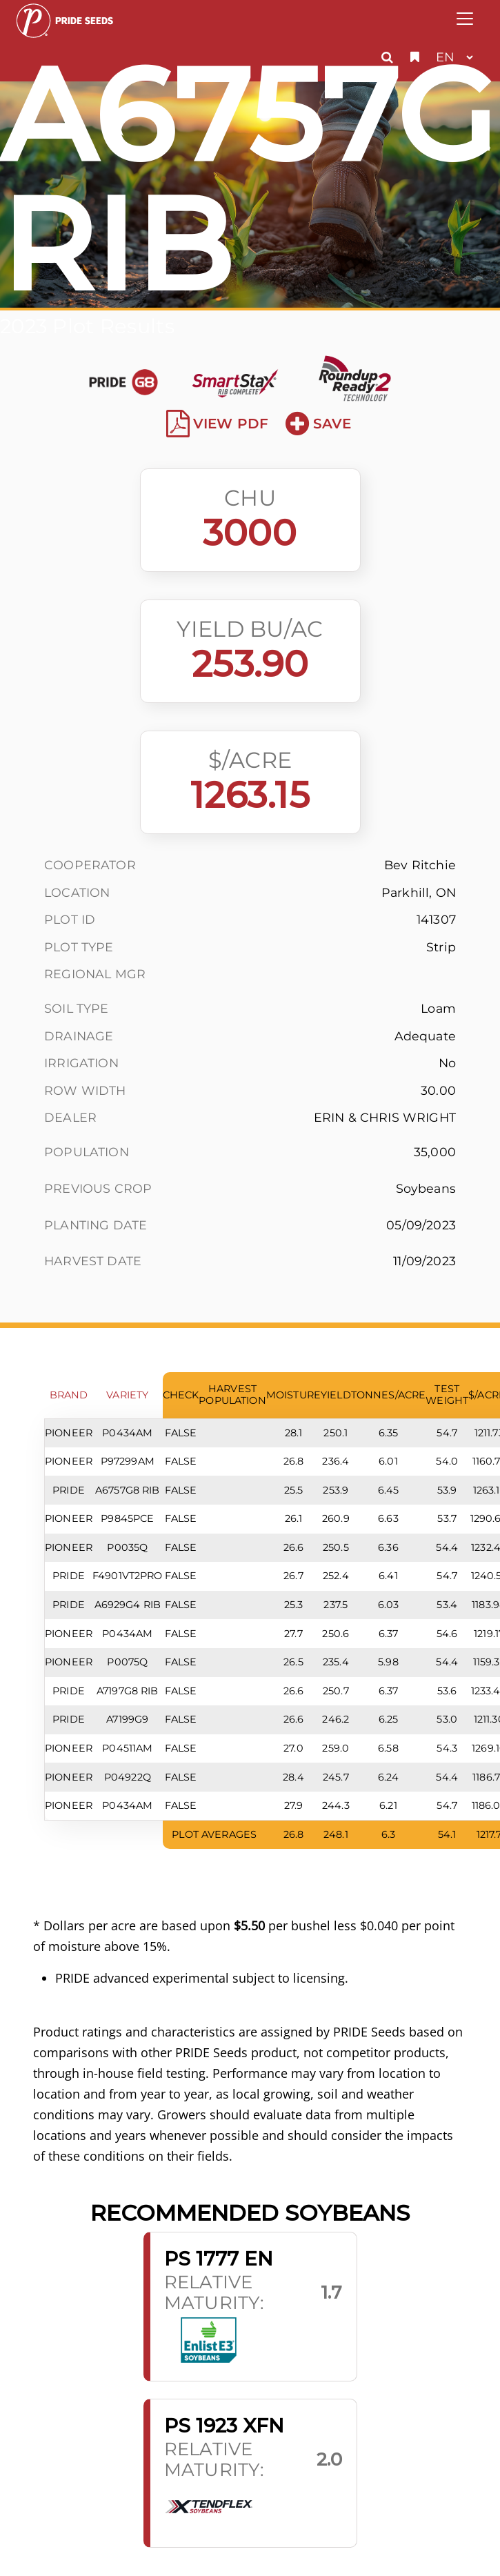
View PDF (217, 423)
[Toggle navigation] (464, 19)
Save (318, 423)
